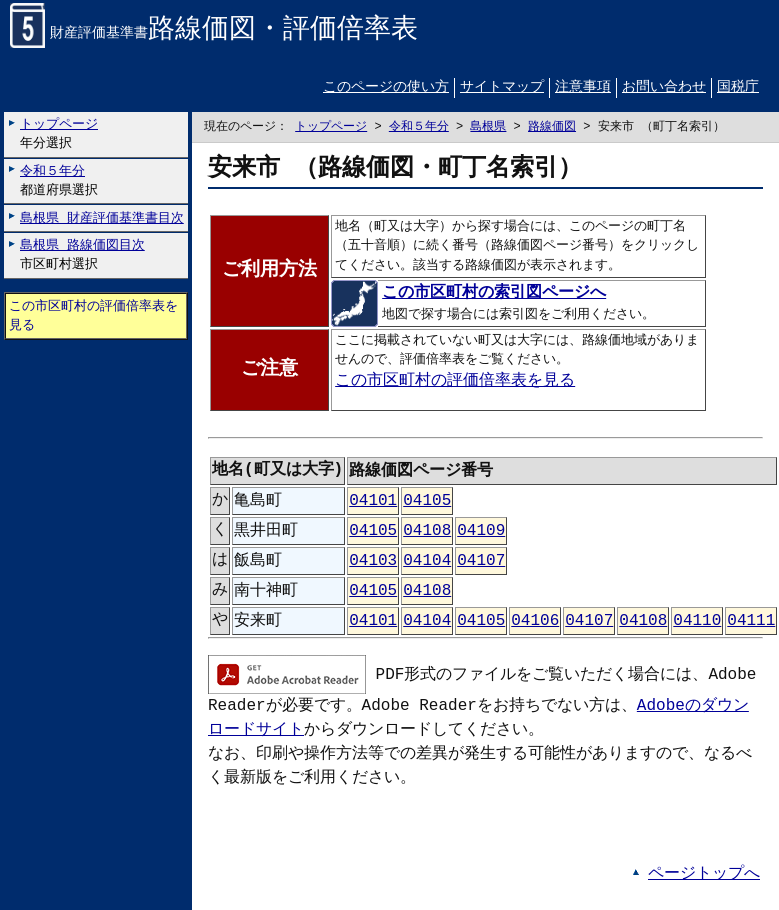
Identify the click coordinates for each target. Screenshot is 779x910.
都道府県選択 (59, 180)
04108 (427, 531)
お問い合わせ (664, 88)
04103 (373, 561)
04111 (751, 621)
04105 (427, 501)
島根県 (488, 127)
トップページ (331, 127)
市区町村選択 (82, 255)
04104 (427, 561)
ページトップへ (704, 874)
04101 (373, 501)
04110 (697, 621)
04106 (535, 621)
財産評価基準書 (214, 34)
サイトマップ (502, 88)
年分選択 (59, 134)
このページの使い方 (386, 88)
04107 (481, 561)
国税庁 (738, 88)
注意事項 (583, 88)
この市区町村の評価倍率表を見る (93, 315)
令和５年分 (419, 127)
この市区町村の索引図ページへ (470, 293)
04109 (481, 531)
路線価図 (552, 127)
